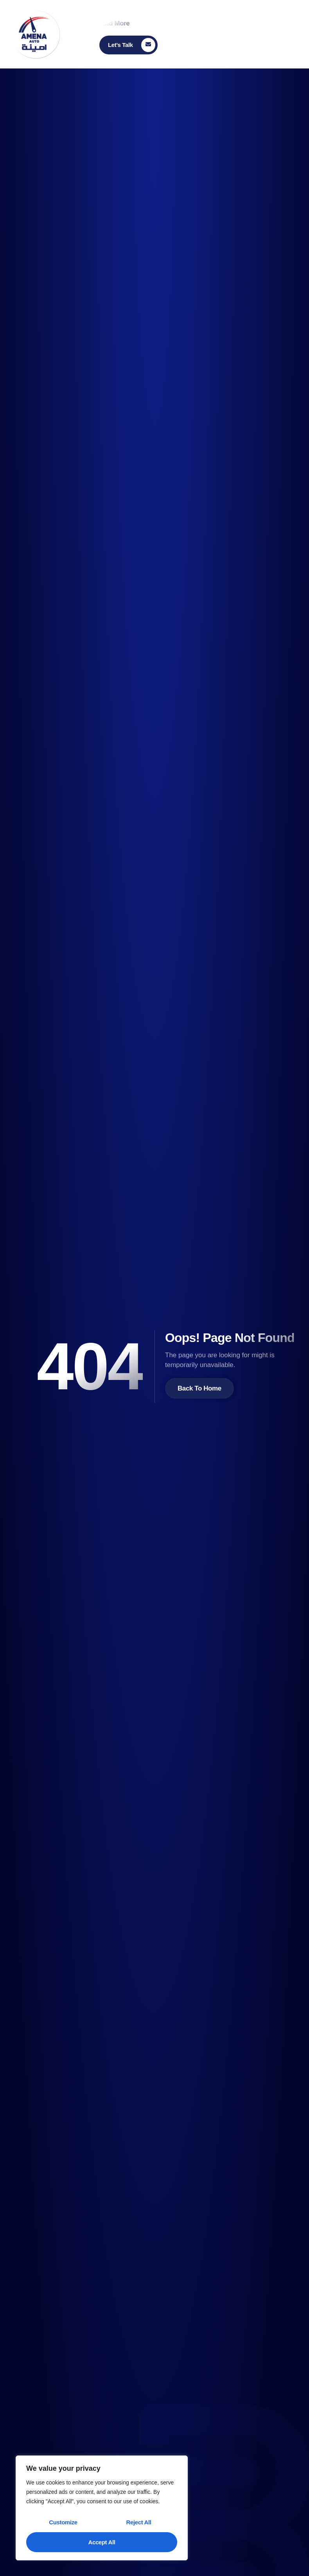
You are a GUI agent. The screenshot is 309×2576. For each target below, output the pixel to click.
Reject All (138, 2522)
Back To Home (199, 1388)
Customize (63, 2522)
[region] (102, 2507)
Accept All (101, 2542)
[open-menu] (296, 32)
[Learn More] (128, 45)
